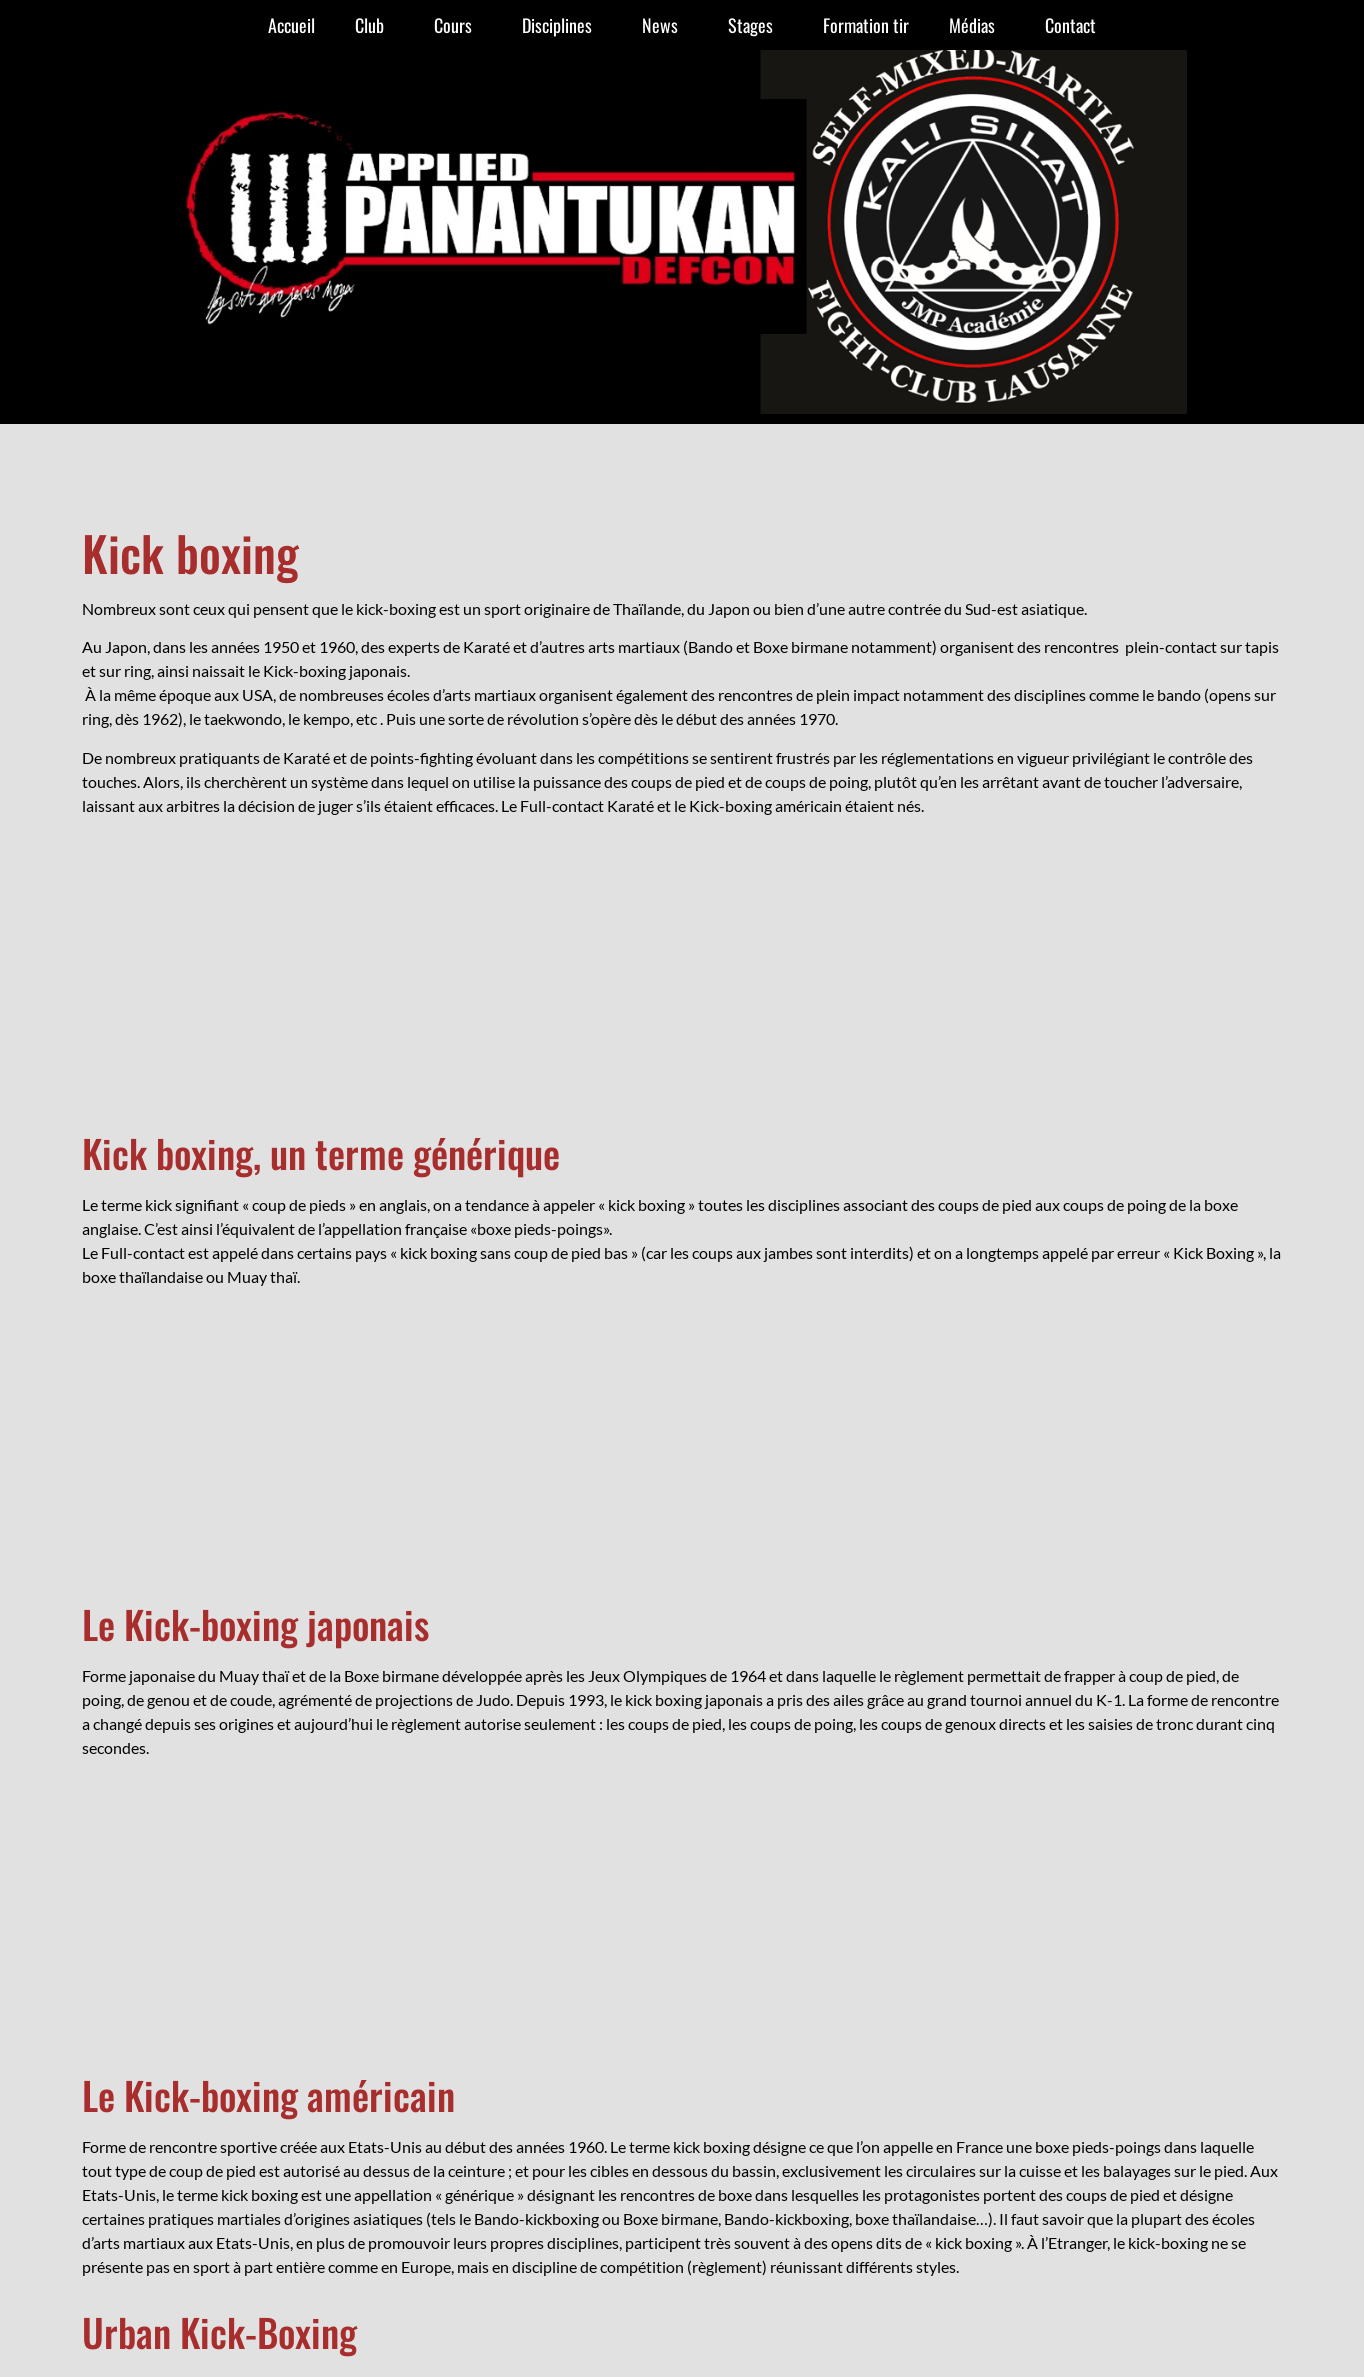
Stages (755, 25)
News (665, 25)
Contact (1070, 25)
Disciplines (562, 25)
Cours (458, 25)
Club (374, 25)
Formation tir (866, 25)
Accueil (291, 25)
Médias (977, 25)
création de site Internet (682, 1910)
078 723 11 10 (901, 1857)
